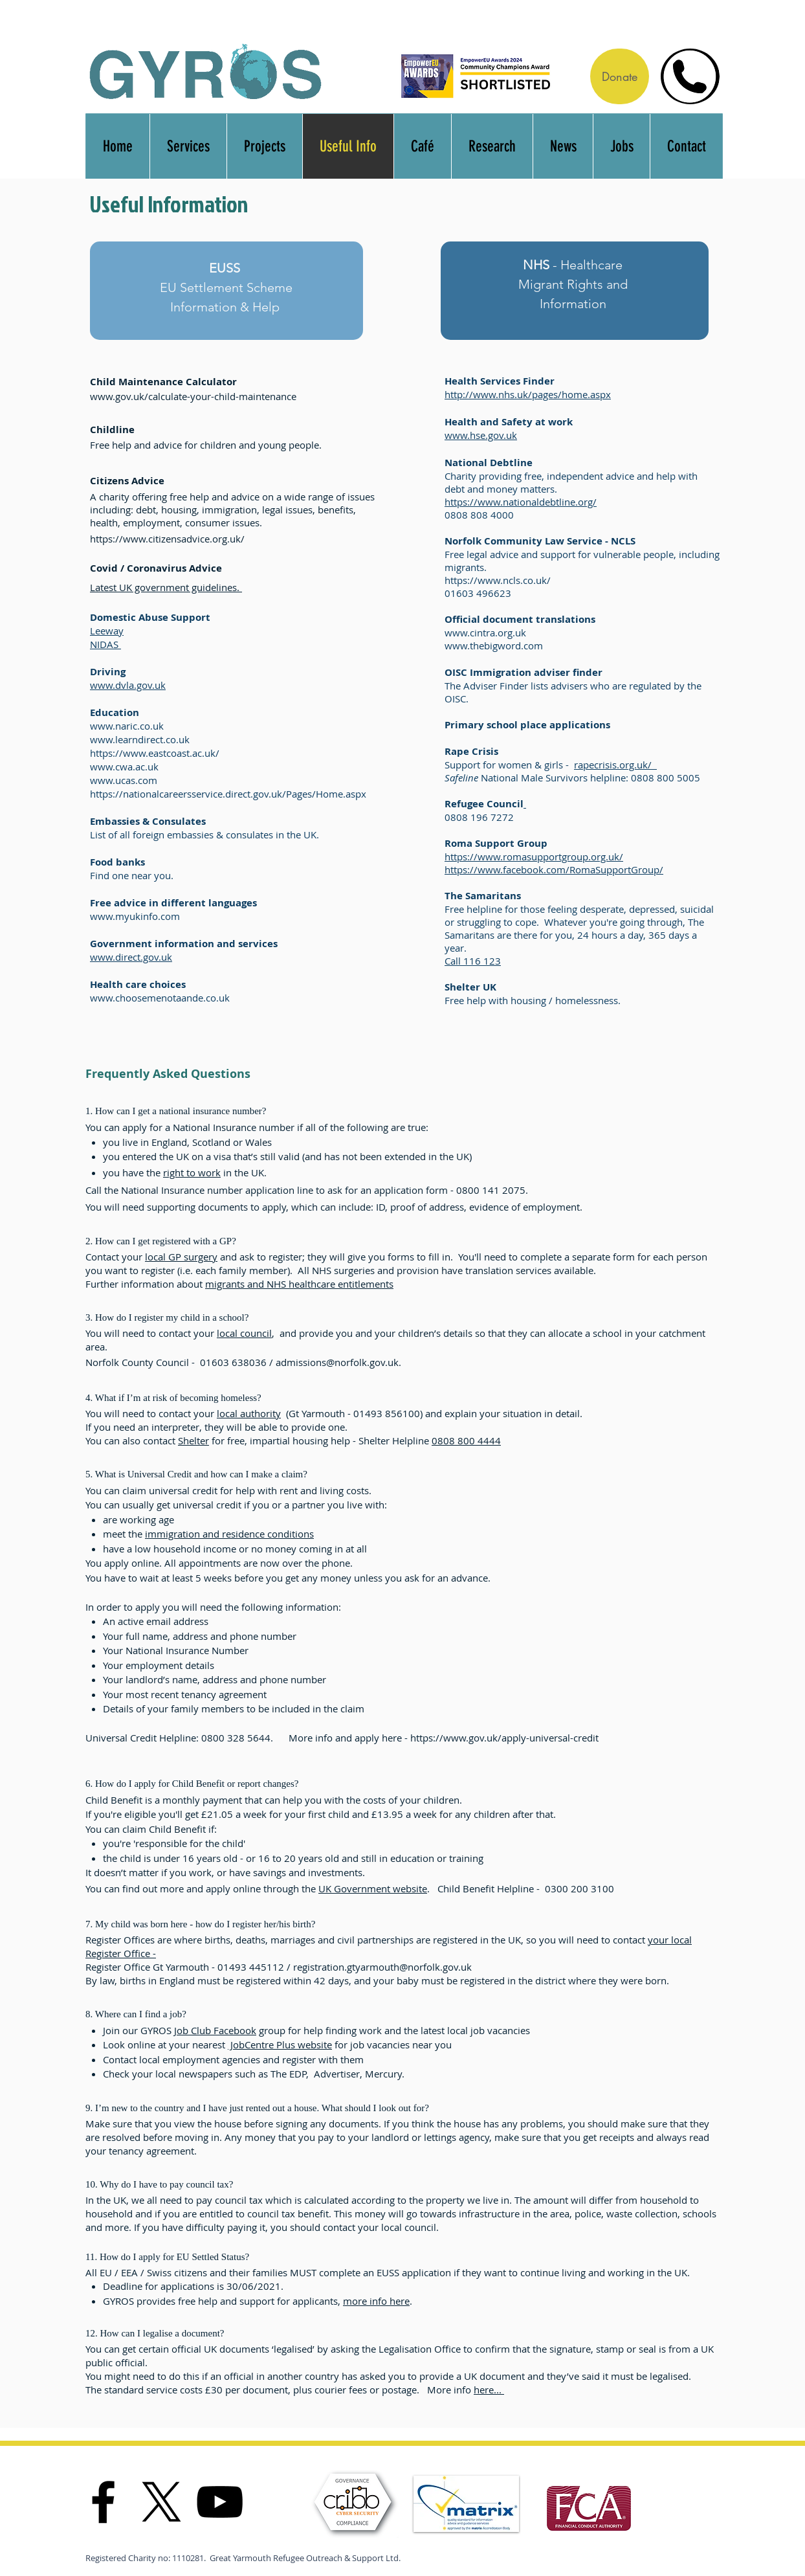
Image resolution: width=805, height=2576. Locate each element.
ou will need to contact (596, 1939)
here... (489, 2389)
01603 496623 (478, 593)
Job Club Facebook (215, 2030)
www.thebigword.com (494, 645)
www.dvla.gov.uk (128, 684)
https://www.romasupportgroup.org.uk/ (534, 856)
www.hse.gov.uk (481, 435)
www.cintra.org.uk (485, 632)
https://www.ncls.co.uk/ (498, 580)
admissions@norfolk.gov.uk (337, 1362)
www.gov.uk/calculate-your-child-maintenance (193, 396)
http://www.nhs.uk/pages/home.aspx (528, 394)
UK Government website (372, 1888)
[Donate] (619, 76)
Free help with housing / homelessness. (534, 1000)
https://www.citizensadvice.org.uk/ (167, 538)
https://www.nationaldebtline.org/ (521, 501)
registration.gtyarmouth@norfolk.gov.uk (382, 1966)
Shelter (193, 1440)
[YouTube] (220, 2502)
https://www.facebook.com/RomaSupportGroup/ (554, 869)
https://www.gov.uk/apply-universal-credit (504, 1737)
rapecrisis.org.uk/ (615, 764)
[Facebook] (103, 2502)
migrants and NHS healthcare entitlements (299, 1283)
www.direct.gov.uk (131, 956)
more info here (376, 2300)
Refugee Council (484, 804)
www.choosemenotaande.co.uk (160, 997)
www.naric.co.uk (127, 725)
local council (244, 1333)
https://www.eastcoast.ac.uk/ (154, 752)
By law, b (105, 1980)
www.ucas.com (123, 780)
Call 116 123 (473, 960)
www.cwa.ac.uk (124, 766)
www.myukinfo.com (135, 916)
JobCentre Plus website (280, 2044)
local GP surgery (181, 1256)
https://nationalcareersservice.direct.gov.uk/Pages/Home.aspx (228, 793)
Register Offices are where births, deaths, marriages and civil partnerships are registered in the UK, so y (314, 1939)
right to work (192, 1172)
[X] (161, 2502)
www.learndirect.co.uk (140, 739)
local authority (249, 1413)
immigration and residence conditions (229, 1533)
